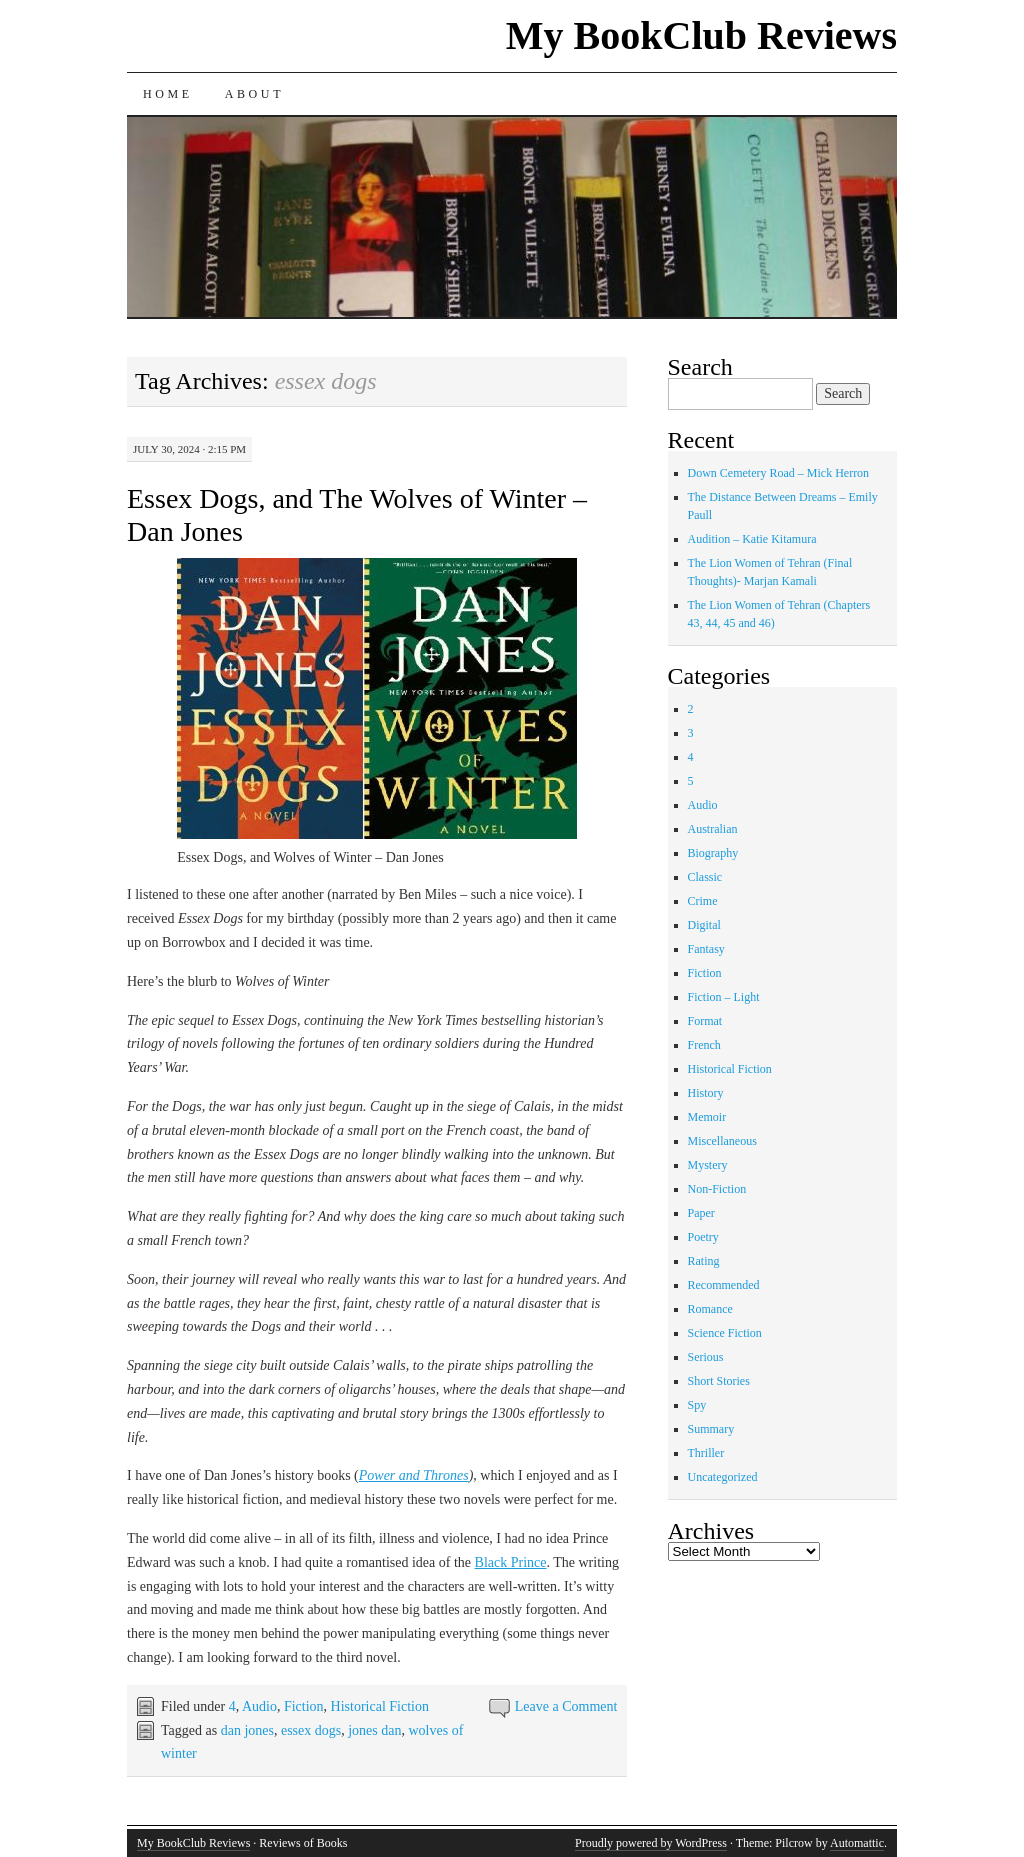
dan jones (247, 1730)
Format (705, 1021)
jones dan (374, 1730)
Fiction (304, 1706)
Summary (711, 1429)
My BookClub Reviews (701, 35)
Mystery (708, 1165)
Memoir (707, 1117)
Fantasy (706, 949)
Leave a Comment (566, 1706)
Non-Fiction (717, 1189)
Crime (703, 901)
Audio (259, 1706)
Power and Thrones (414, 1475)
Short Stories (719, 1381)
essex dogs (311, 1730)
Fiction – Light (724, 997)
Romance (710, 1309)
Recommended (724, 1285)
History (706, 1093)
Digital (704, 925)
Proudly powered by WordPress (651, 1843)
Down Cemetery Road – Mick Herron (779, 473)
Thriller (706, 1453)
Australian (713, 829)
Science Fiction (725, 1333)
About (254, 94)
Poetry (703, 1237)
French (704, 1045)
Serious (706, 1357)
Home (168, 94)
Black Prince (511, 1562)
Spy (697, 1405)
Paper (701, 1213)
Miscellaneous (722, 1141)
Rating (704, 1261)
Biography (713, 853)
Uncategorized (723, 1477)
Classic (705, 877)
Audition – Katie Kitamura (752, 539)
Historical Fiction (380, 1706)
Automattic (857, 1843)
